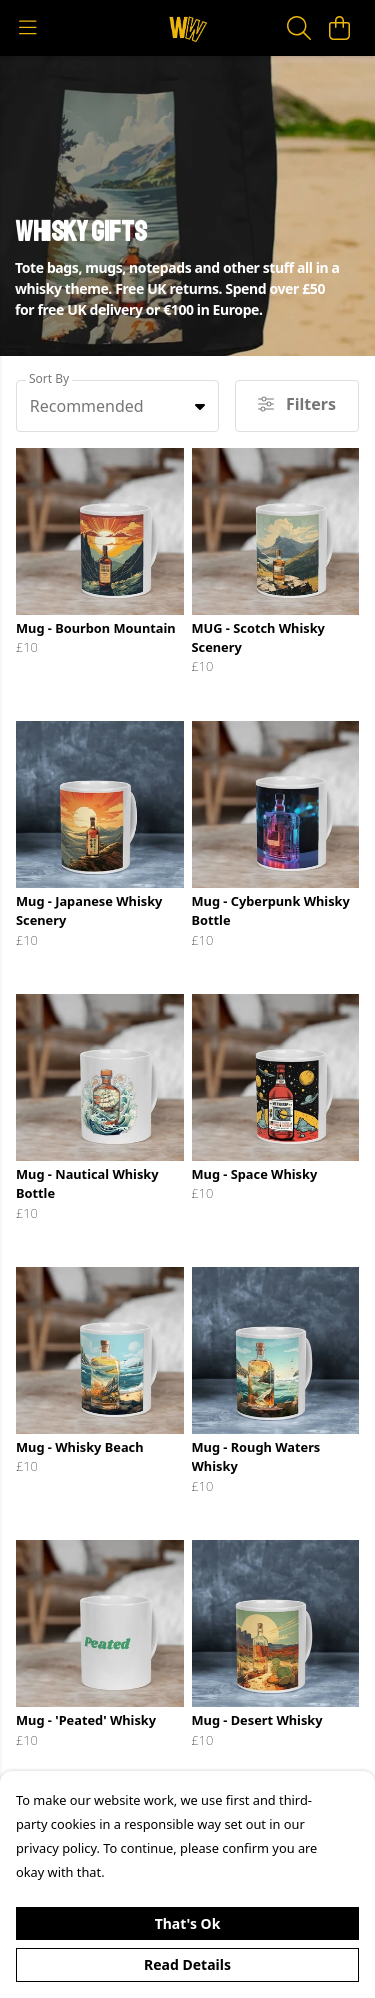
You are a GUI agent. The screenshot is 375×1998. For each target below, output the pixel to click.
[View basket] (339, 28)
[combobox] (117, 406)
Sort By (49, 378)
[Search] (299, 28)
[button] (200, 406)
